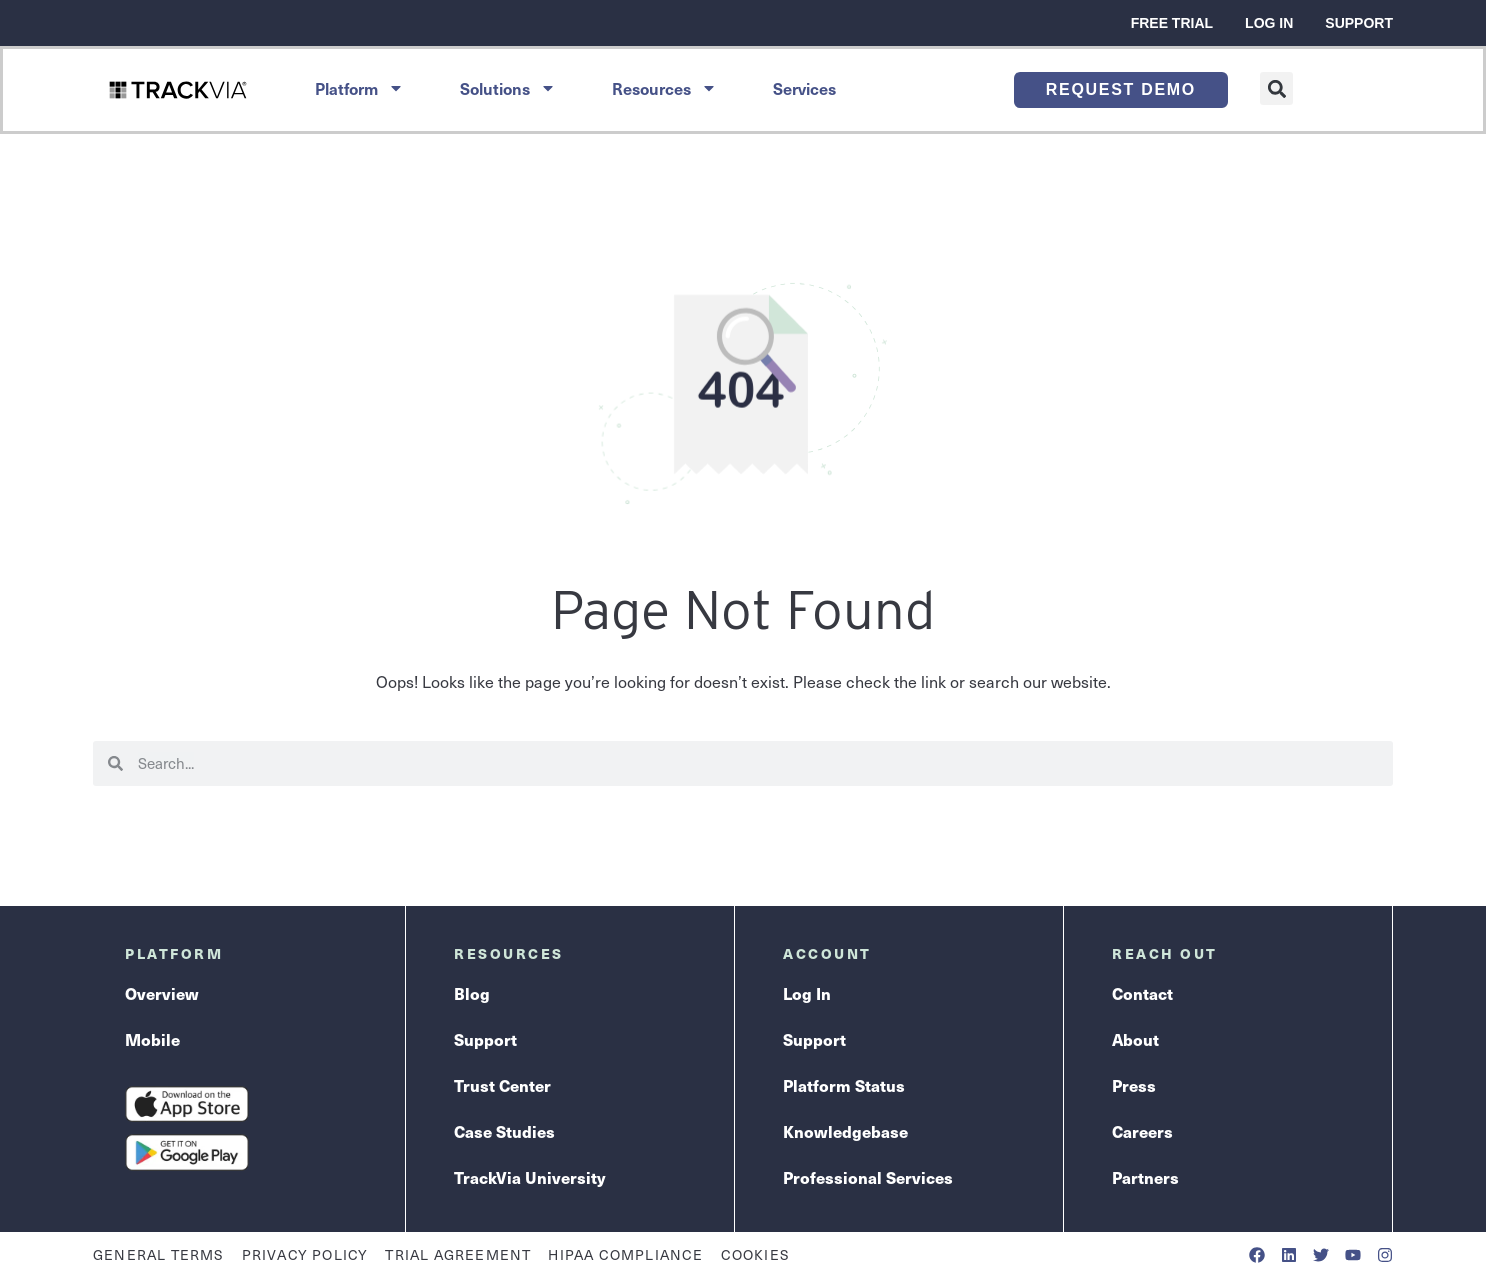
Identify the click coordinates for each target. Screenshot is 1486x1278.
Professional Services (868, 1177)
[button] (1276, 88)
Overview (162, 993)
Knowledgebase (845, 1131)
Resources (664, 88)
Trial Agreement (458, 1254)
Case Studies (504, 1131)
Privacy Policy (305, 1254)
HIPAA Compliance (625, 1254)
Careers (1142, 1131)
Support (1359, 23)
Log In (1269, 23)
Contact (1142, 993)
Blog (472, 993)
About (1135, 1039)
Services (804, 88)
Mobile (152, 1039)
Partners (1145, 1177)
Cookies (755, 1254)
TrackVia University (529, 1177)
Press (1134, 1085)
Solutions (508, 88)
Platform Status (844, 1085)
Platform (359, 88)
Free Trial (1172, 23)
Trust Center (502, 1085)
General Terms (159, 1254)
